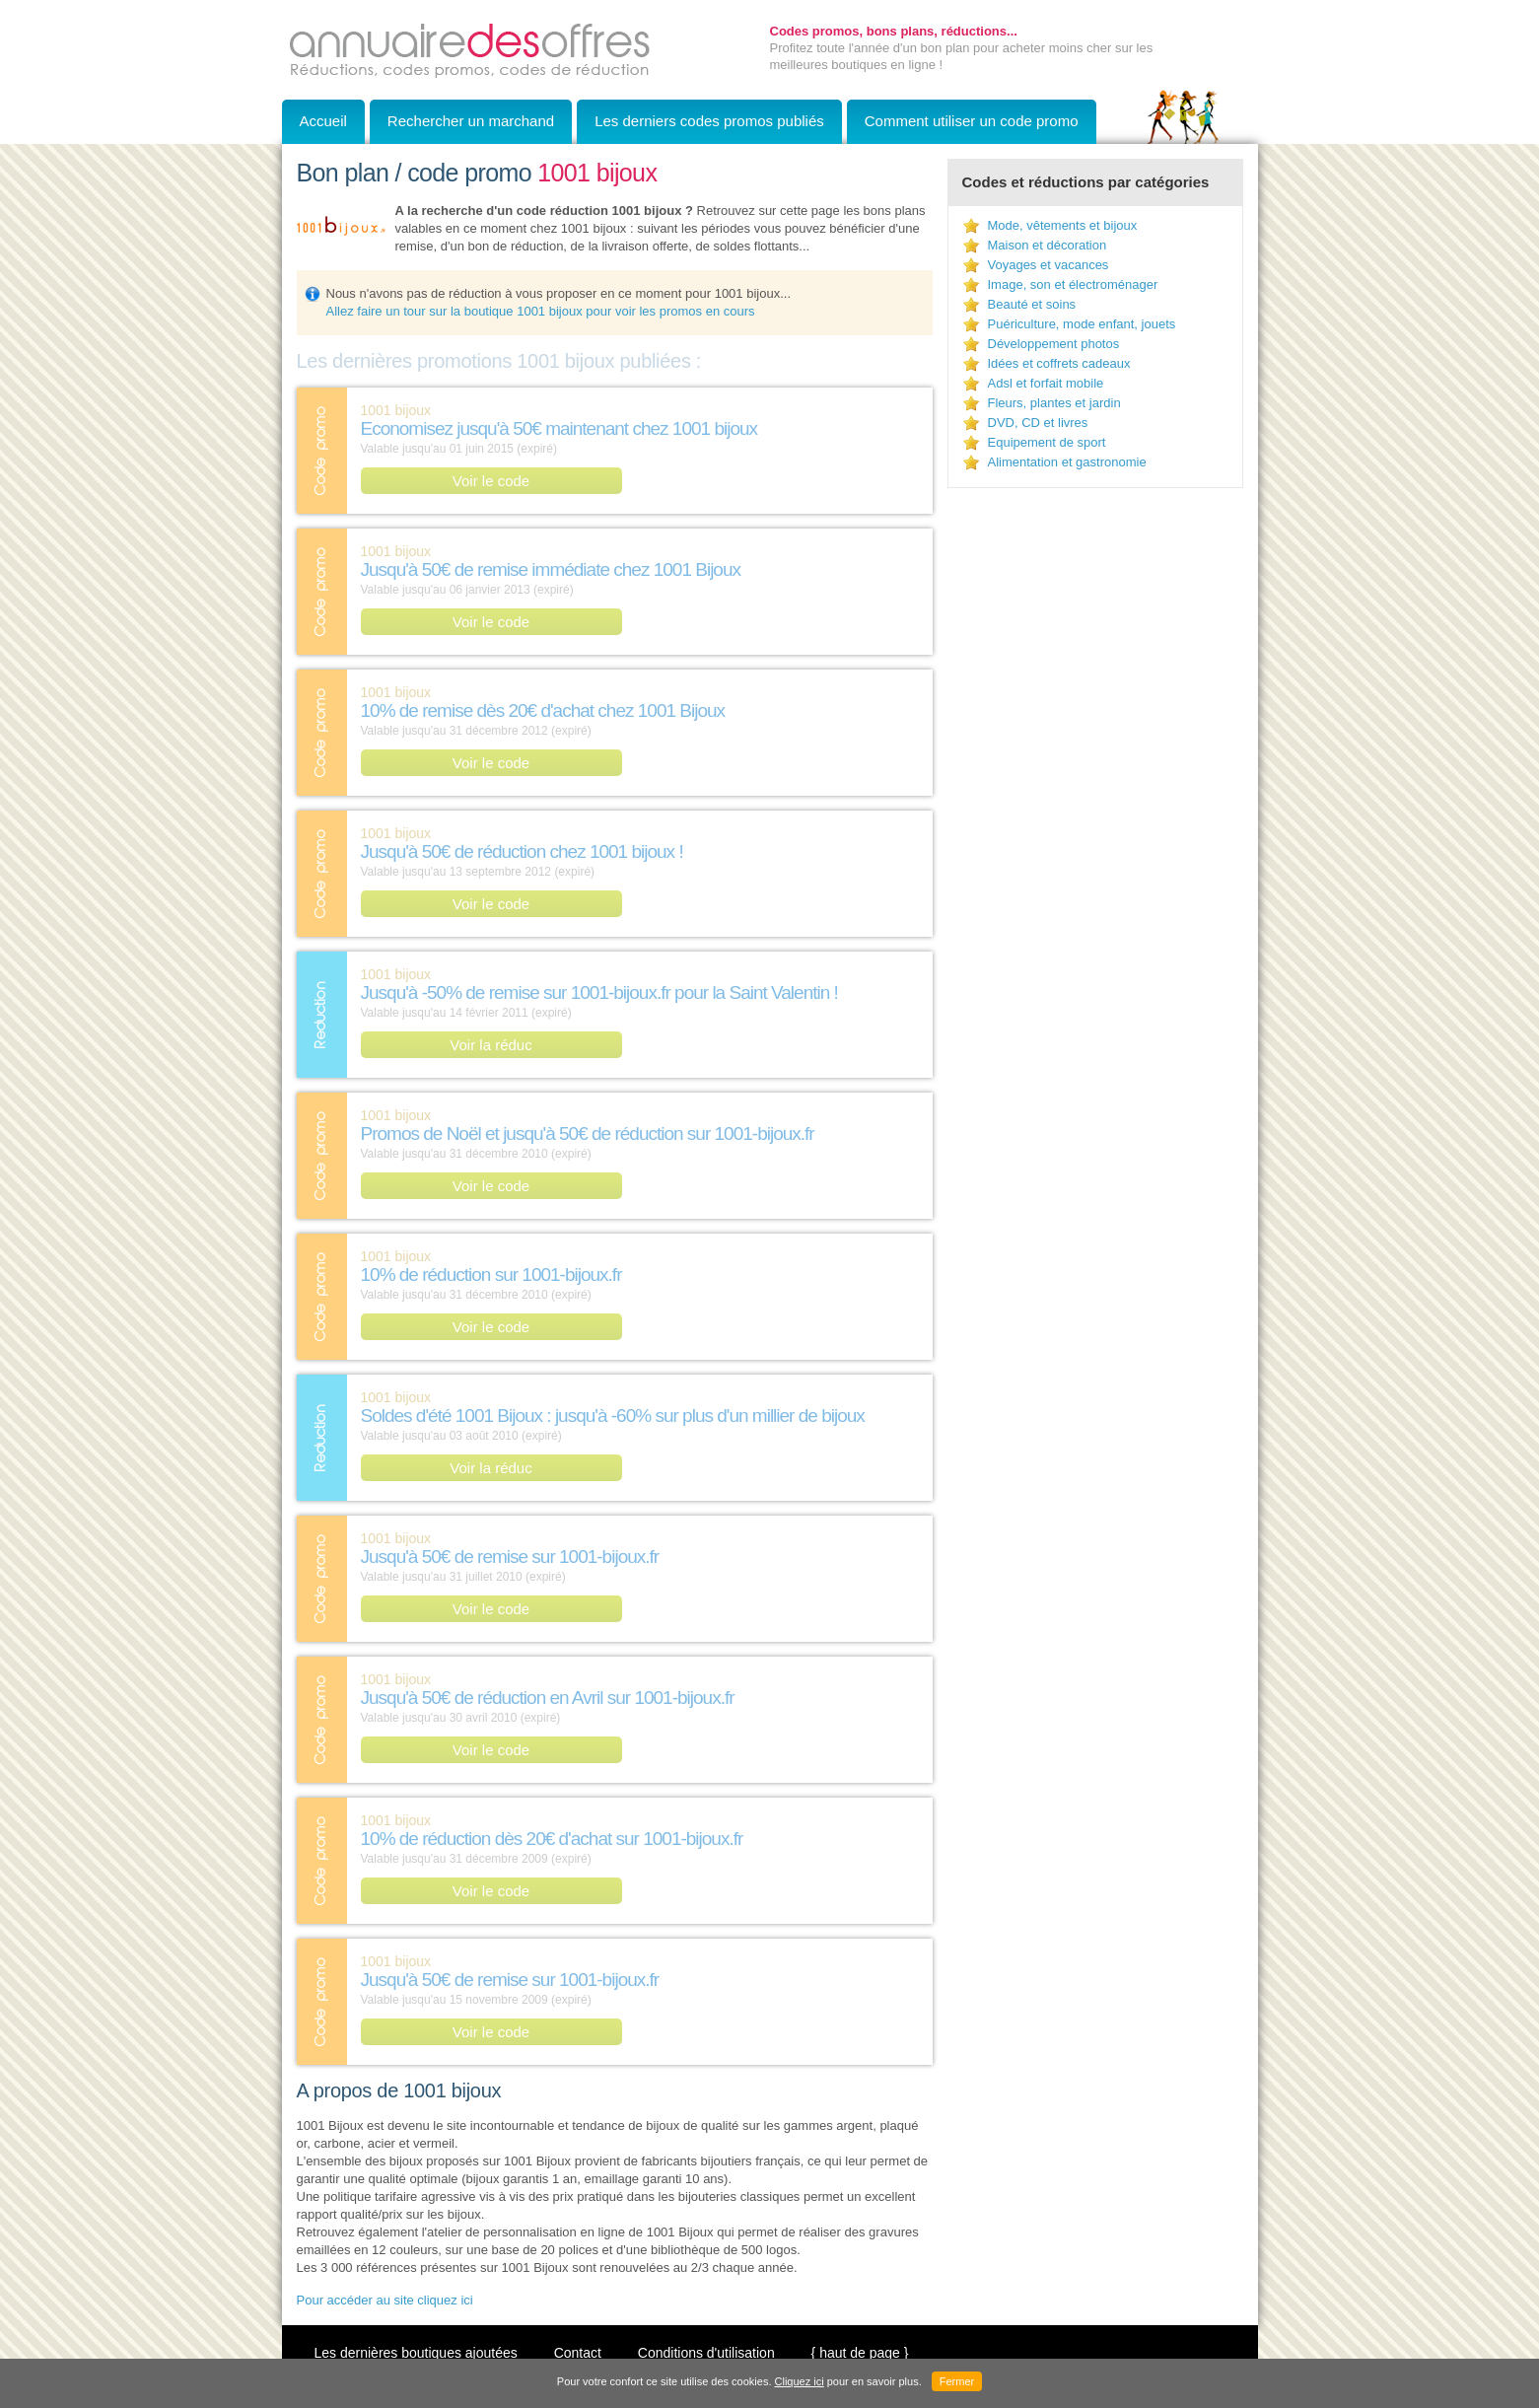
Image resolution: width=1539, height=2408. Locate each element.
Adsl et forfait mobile (1046, 383)
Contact (577, 2353)
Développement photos (1054, 343)
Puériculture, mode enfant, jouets (1082, 324)
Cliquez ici (799, 2381)
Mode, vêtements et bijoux (1063, 225)
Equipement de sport (1047, 442)
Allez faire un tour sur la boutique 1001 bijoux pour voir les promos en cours (540, 311)
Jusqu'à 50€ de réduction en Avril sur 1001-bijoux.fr (548, 1697)
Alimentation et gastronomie (1067, 462)
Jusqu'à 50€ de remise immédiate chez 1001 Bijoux (550, 569)
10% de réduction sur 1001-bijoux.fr (491, 1274)
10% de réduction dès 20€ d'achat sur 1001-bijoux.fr (552, 1838)
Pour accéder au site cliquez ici (385, 2300)
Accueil (323, 120)
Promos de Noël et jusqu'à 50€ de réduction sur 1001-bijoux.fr (587, 1133)
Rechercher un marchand (470, 120)
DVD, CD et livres (1038, 422)
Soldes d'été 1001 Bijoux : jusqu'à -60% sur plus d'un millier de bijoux (613, 1415)
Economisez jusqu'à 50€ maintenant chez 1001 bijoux (559, 428)
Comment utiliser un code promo (972, 120)
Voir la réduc (490, 1044)
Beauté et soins (1032, 304)
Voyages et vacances (1048, 264)
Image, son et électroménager (1073, 284)
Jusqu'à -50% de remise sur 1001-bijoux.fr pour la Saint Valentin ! (599, 992)
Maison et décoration (1047, 245)
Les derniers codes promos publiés (709, 120)
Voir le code (491, 480)
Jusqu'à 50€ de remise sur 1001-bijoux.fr (510, 1556)
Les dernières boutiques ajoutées (416, 2353)
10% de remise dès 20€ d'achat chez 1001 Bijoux (543, 710)
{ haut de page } (860, 2353)
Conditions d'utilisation (706, 2353)
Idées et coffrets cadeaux (1059, 363)
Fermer (957, 2381)
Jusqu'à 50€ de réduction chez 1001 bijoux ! (522, 851)
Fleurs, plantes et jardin (1054, 402)
